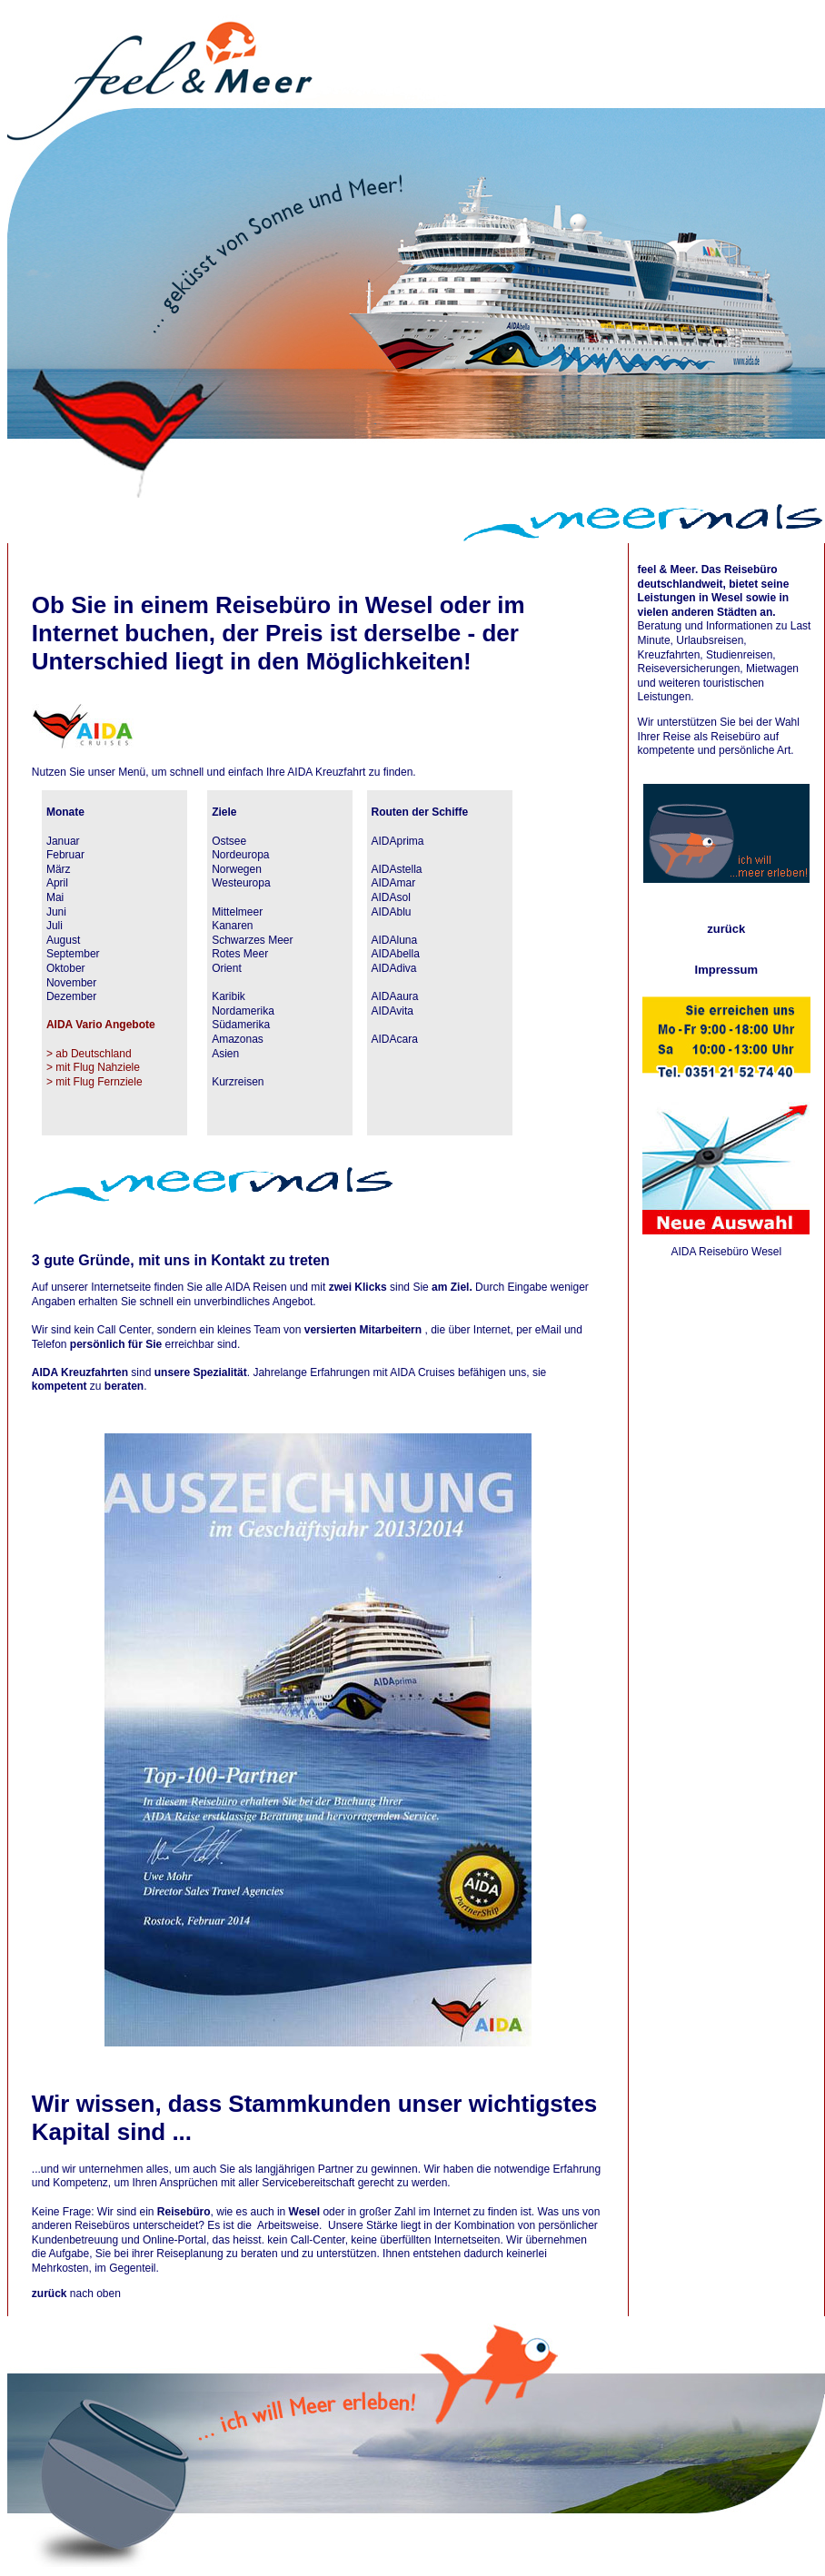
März (58, 869)
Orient (227, 968)
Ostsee (229, 841)
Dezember (71, 996)
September (73, 953)
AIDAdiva (394, 968)
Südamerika (241, 1024)
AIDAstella (397, 869)
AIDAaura (395, 996)
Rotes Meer (240, 953)
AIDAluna (395, 940)
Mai (55, 897)
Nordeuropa (240, 854)
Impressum (726, 969)
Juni (56, 912)
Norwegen (237, 869)
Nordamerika (243, 1011)
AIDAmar (394, 883)
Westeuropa (241, 883)
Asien (225, 1053)
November (71, 982)
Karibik (228, 996)
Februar (65, 854)
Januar (63, 841)
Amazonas (237, 1039)
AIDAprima (398, 841)
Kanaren (232, 925)
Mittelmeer (237, 912)
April (57, 883)
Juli (54, 925)
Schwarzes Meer (252, 940)
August (63, 940)
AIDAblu (392, 912)
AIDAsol (391, 897)
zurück (726, 929)
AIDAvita (392, 1011)
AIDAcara (395, 1039)
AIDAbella (396, 953)
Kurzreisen (237, 1081)
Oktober (65, 968)
